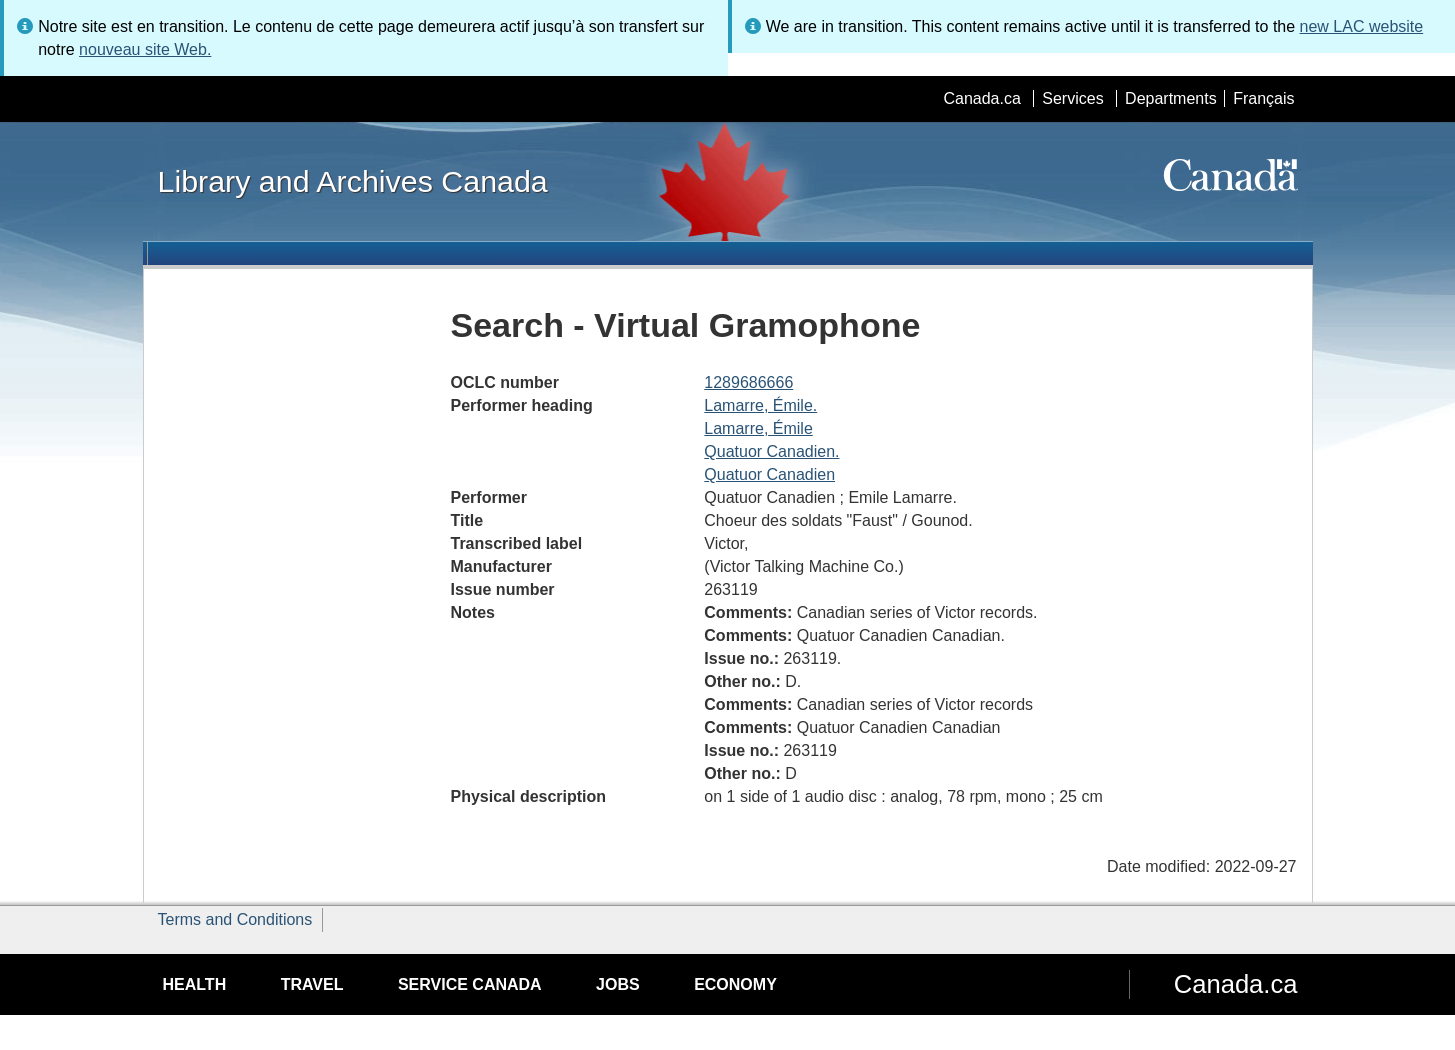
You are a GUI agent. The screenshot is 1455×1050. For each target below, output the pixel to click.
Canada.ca (981, 98)
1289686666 (748, 382)
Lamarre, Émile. (760, 405)
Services (1072, 98)
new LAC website (1362, 26)
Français (1263, 98)
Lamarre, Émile (758, 428)
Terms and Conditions (235, 919)
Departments (1171, 98)
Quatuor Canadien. (771, 451)
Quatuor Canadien (769, 474)
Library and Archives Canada (353, 181)
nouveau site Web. (145, 49)
